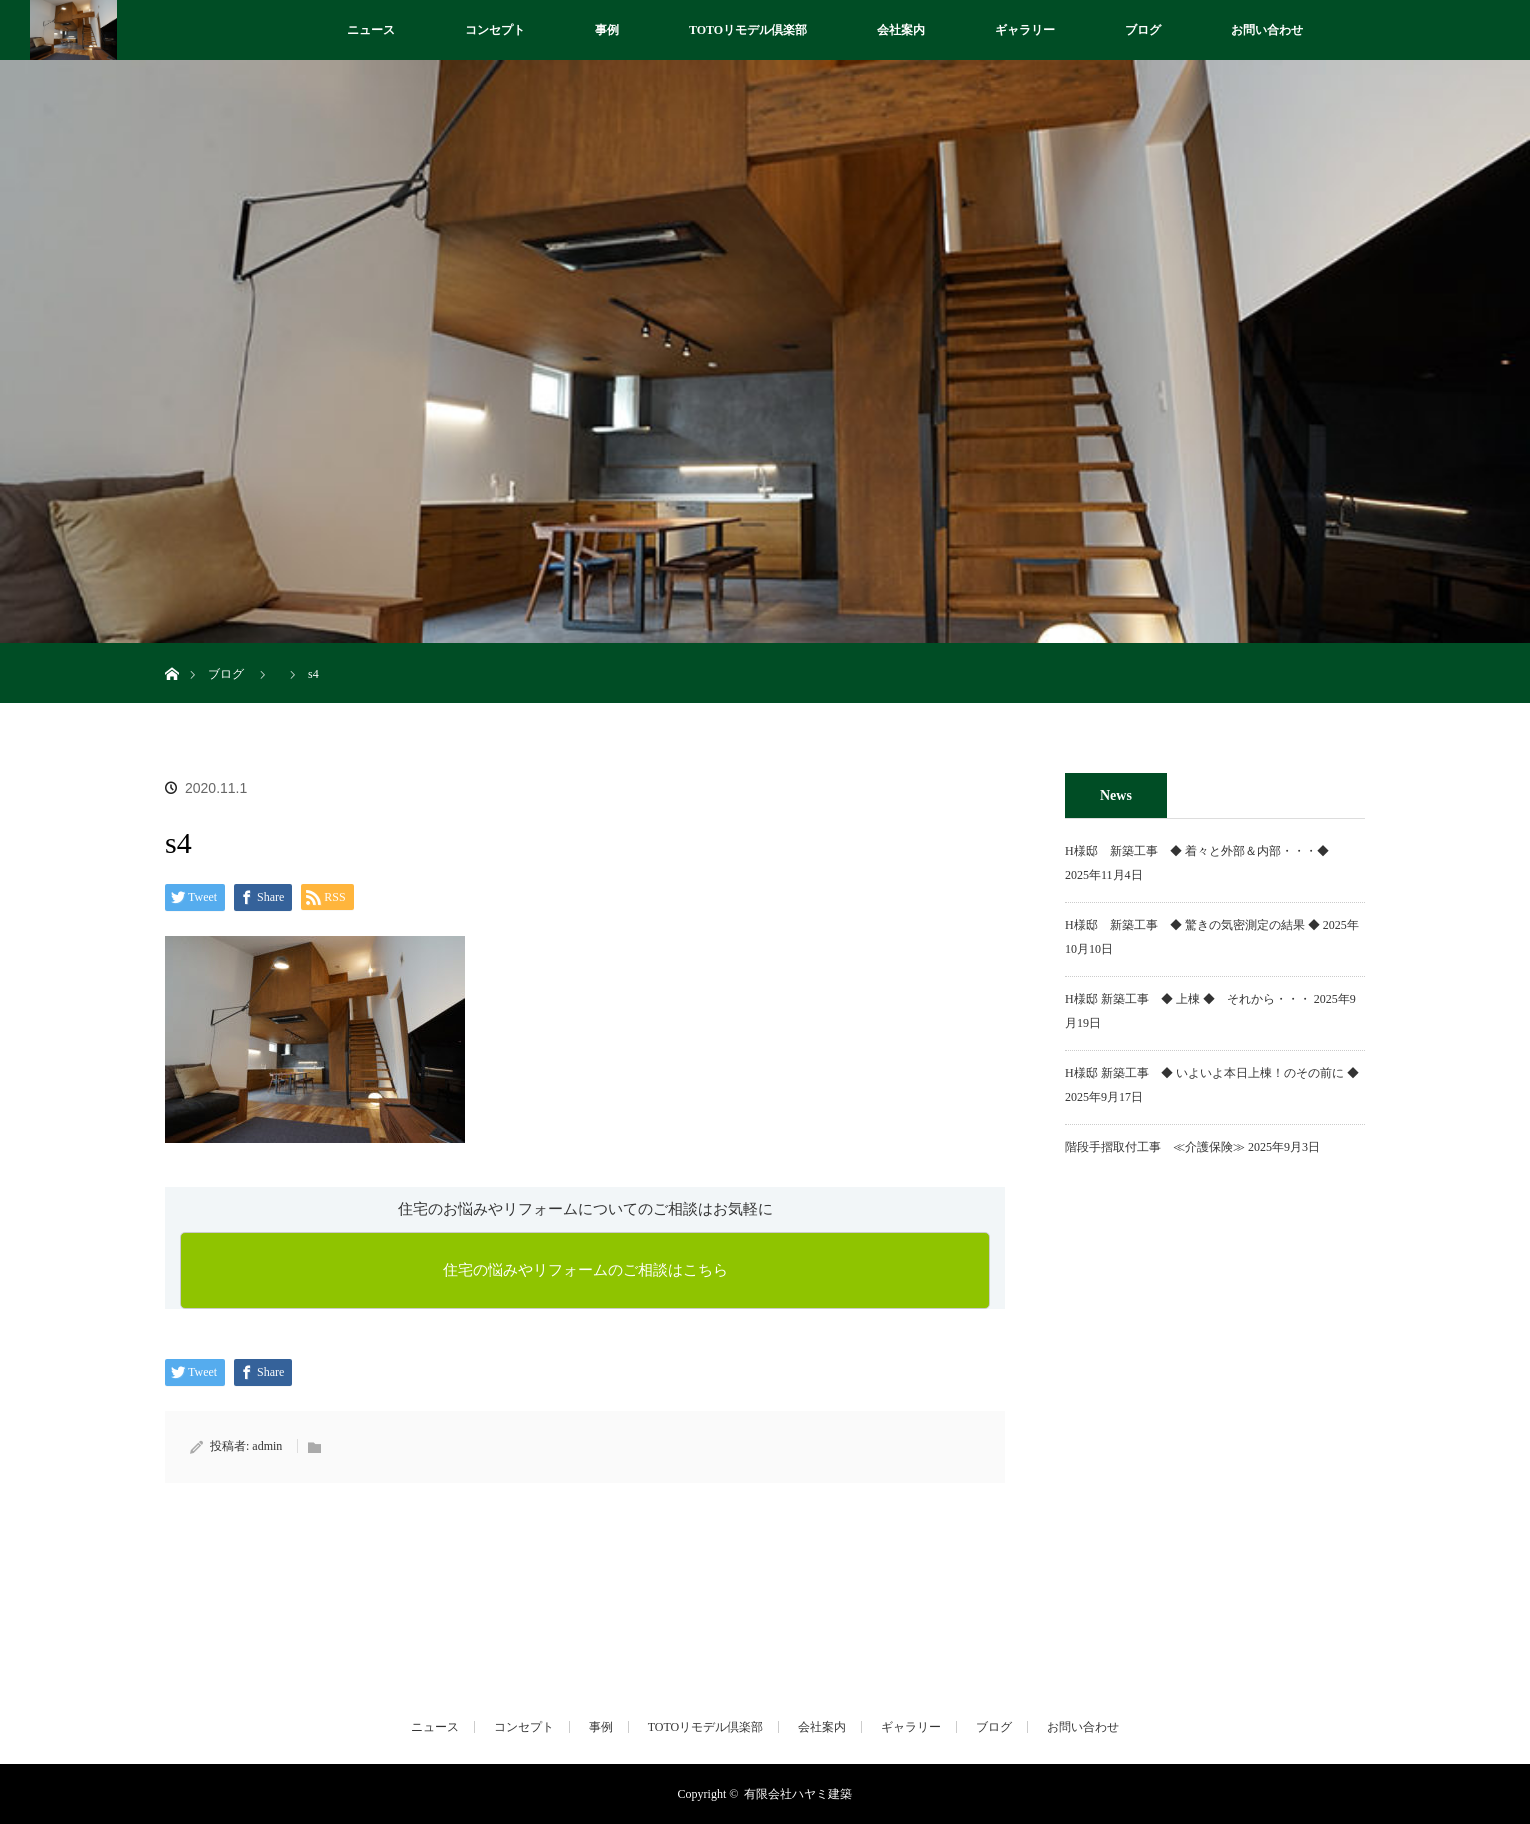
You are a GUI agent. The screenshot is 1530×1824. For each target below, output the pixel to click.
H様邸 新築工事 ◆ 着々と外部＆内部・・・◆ (1203, 851)
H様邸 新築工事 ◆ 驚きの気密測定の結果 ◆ (1192, 925)
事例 (607, 30)
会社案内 (901, 30)
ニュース (371, 30)
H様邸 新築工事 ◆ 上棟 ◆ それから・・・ (1188, 999)
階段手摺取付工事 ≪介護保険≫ (1155, 1147)
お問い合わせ (1267, 30)
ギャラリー (1025, 30)
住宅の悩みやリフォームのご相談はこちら (585, 1270)
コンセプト (495, 30)
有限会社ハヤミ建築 (798, 1794)
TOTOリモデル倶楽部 (748, 30)
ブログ (1143, 30)
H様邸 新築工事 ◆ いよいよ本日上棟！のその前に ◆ (1212, 1073)
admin (267, 1446)
